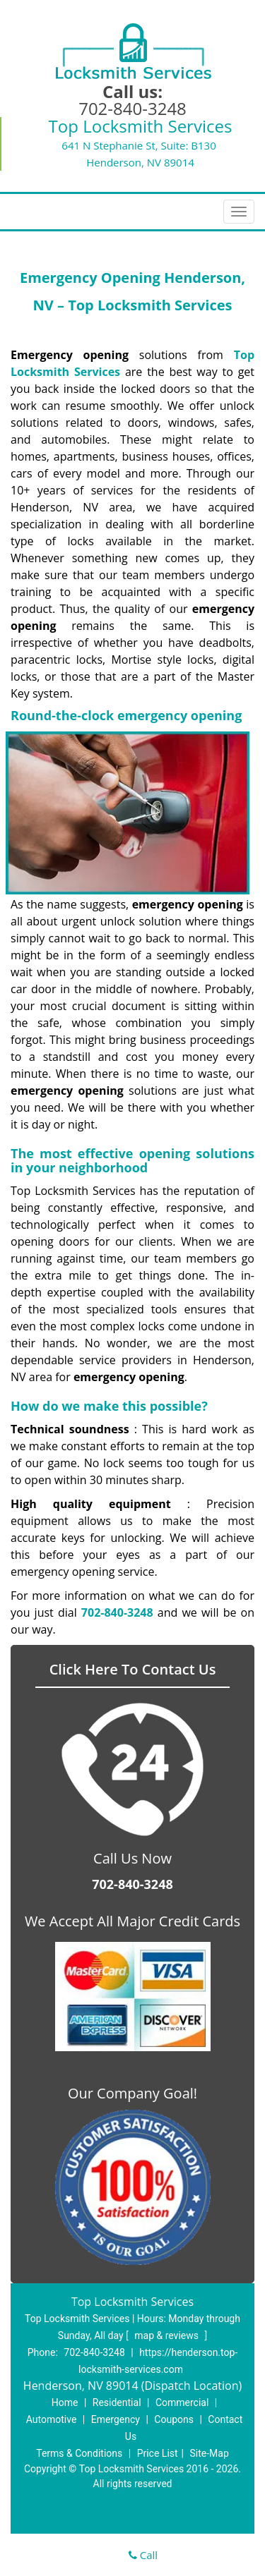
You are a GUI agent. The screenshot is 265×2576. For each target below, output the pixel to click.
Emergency (115, 2419)
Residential (117, 2402)
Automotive (51, 2419)
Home (65, 2402)
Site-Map (209, 2453)
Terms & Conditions (79, 2453)
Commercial (181, 2402)
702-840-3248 (132, 108)
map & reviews (167, 2335)
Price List (157, 2453)
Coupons (174, 2419)
